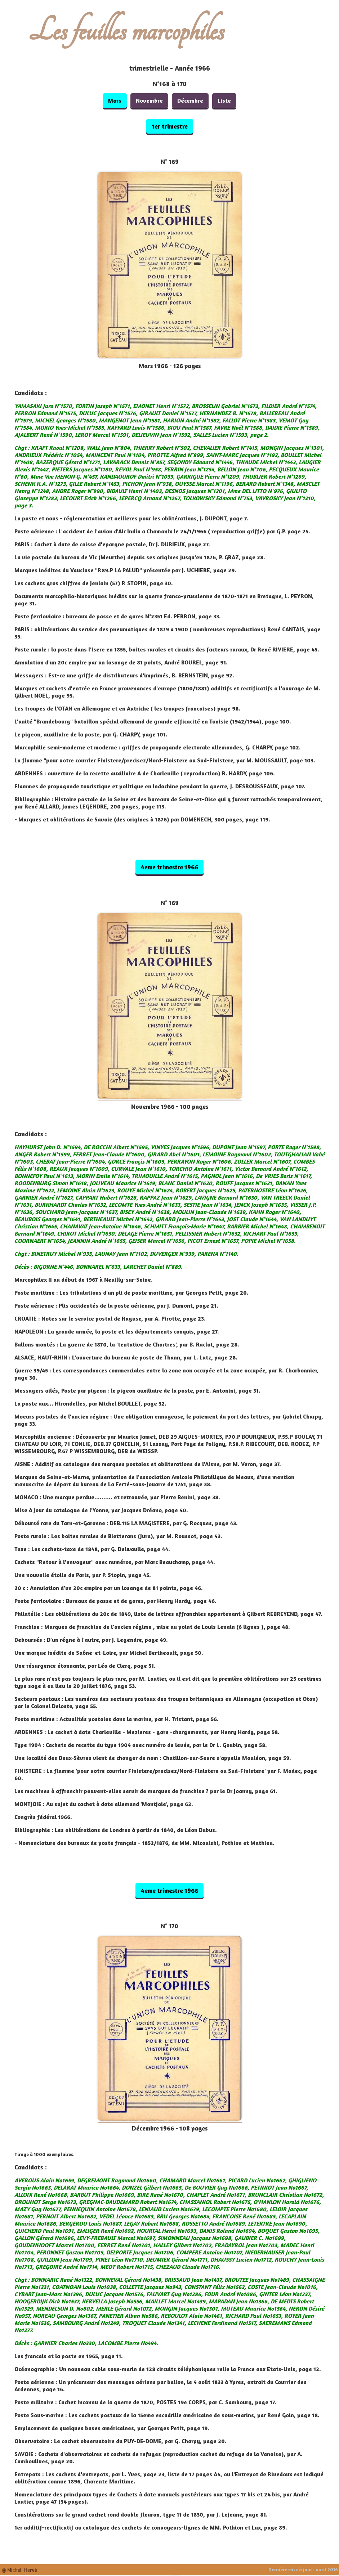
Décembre (190, 100)
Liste (224, 100)
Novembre (149, 100)
